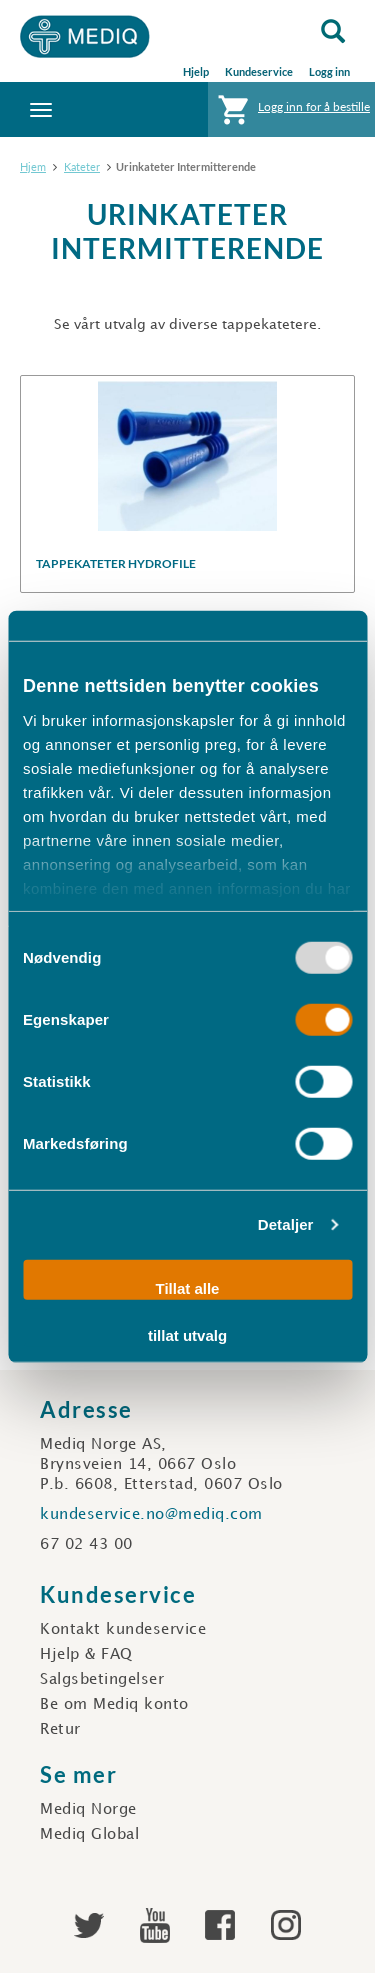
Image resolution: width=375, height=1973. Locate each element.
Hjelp (196, 71)
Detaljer (286, 1224)
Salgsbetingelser (102, 1680)
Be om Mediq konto (114, 1705)
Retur (60, 1730)
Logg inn (329, 71)
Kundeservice (259, 71)
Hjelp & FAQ (86, 1655)
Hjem (33, 166)
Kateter (82, 166)
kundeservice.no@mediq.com (151, 1515)
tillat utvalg (187, 1335)
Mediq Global (89, 1835)
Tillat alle (188, 1287)
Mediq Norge (88, 1810)
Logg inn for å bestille (291, 114)
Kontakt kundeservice (123, 1630)
